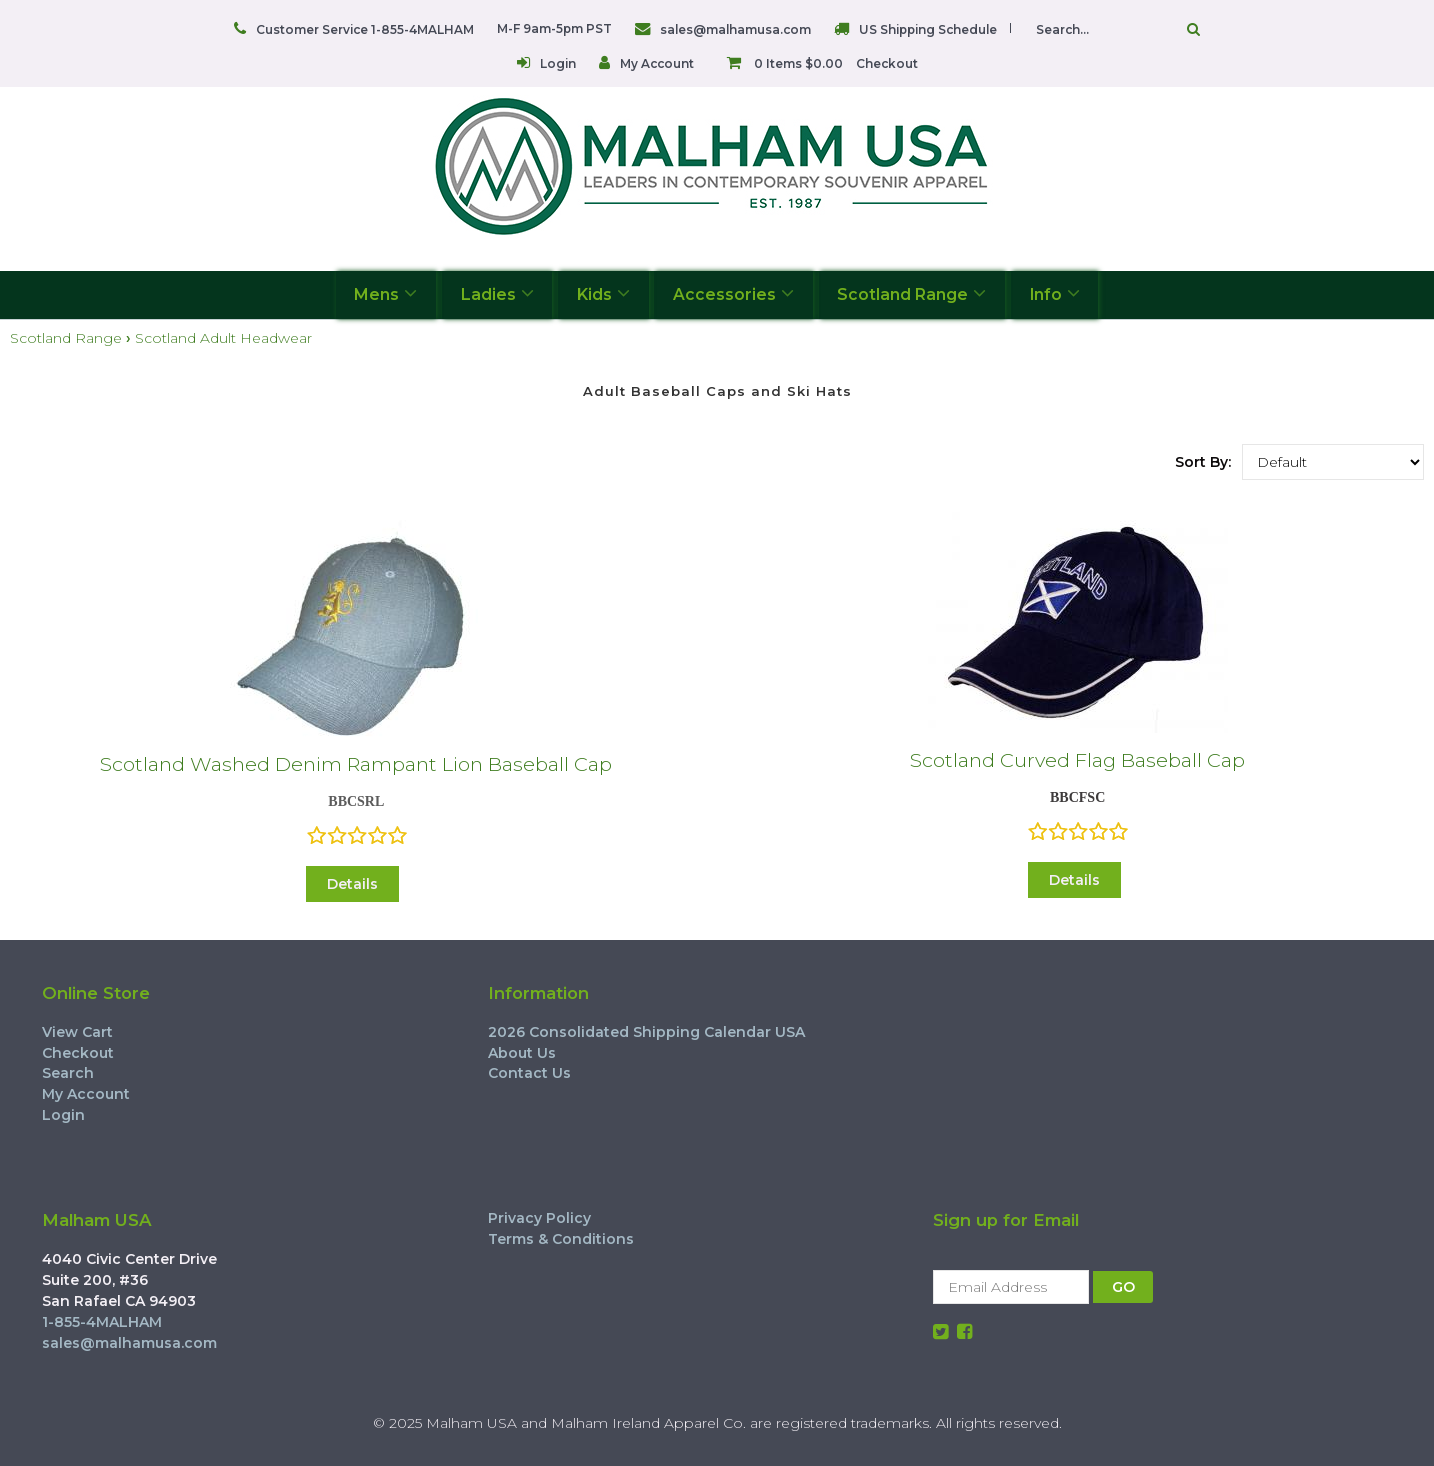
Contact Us (529, 1073)
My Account (657, 63)
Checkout (887, 63)
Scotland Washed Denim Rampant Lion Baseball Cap (356, 764)
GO (1123, 1287)
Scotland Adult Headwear (223, 338)
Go (1193, 29)
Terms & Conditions (561, 1239)
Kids (603, 293)
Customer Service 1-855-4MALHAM (365, 29)
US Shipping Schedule (928, 29)
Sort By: (1203, 462)
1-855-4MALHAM (102, 1322)
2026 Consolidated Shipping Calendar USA (646, 1032)
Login (558, 63)
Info (1055, 293)
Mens (385, 293)
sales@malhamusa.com (735, 29)
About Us (522, 1053)
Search (68, 1073)
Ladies (497, 293)
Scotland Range (911, 293)
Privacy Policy (539, 1218)
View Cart (77, 1032)
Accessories (733, 293)
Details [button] (352, 884)
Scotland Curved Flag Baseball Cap (1077, 760)
